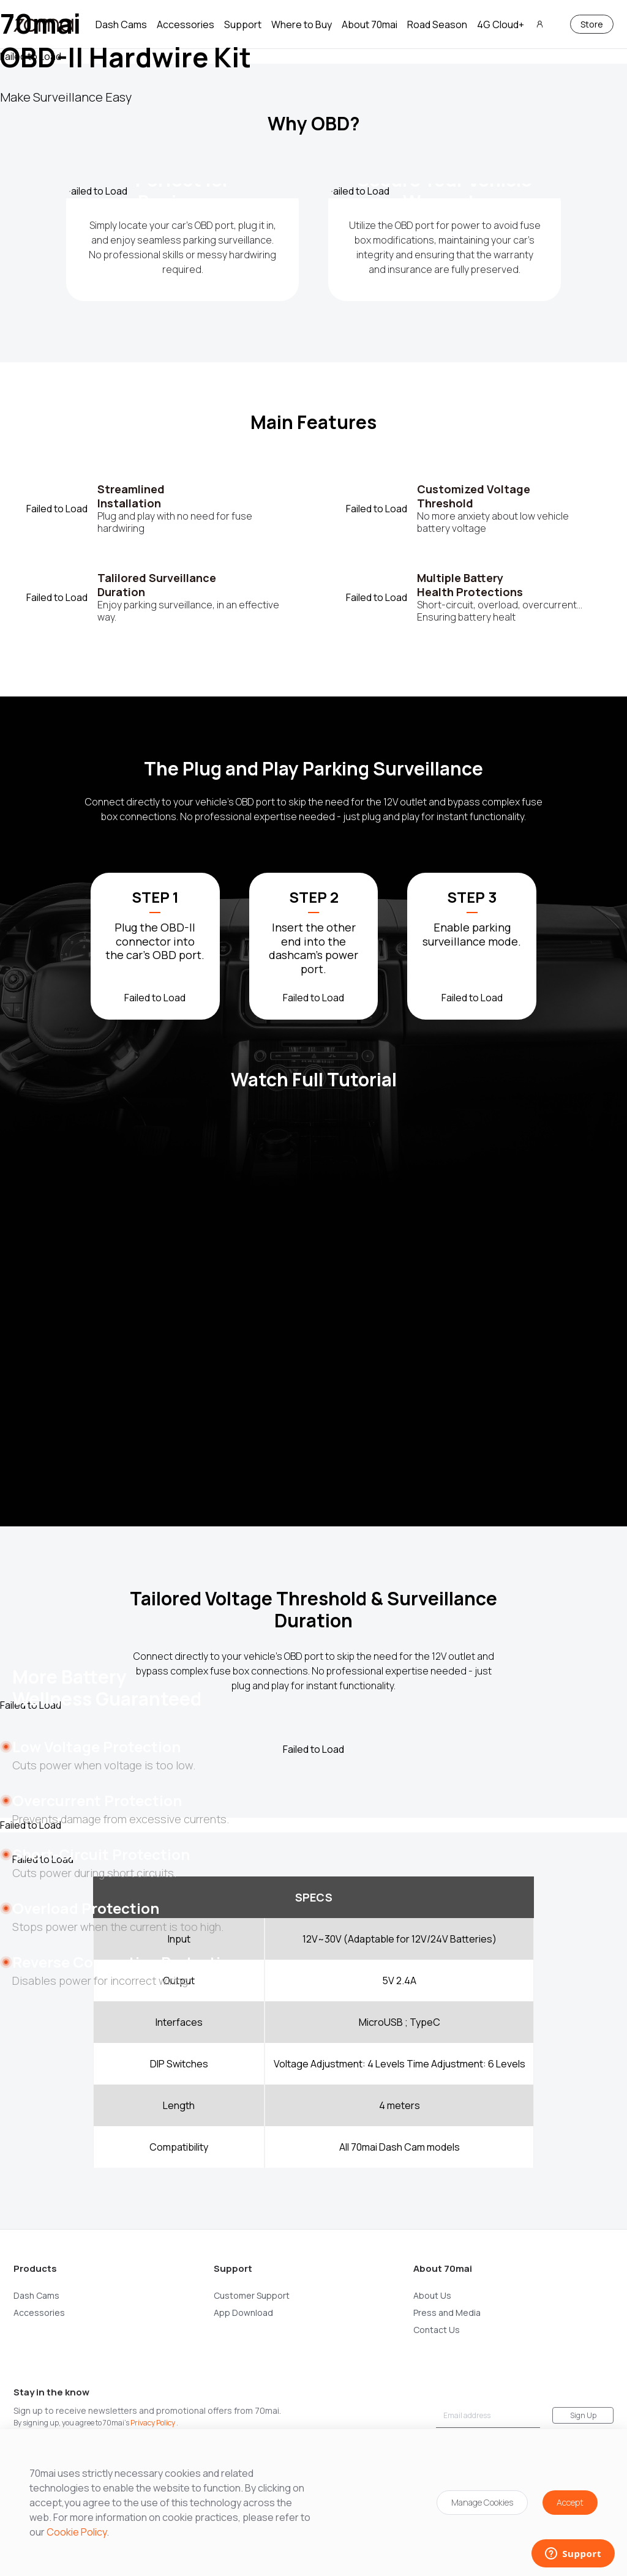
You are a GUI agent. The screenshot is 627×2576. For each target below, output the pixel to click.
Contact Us (436, 2329)
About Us (432, 2295)
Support (242, 24)
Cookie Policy (77, 2532)
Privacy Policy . (154, 2422)
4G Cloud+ (500, 24)
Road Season (437, 24)
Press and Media (447, 2312)
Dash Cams (121, 24)
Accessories (185, 24)
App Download (243, 2312)
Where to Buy (301, 24)
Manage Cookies (482, 2502)
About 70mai (369, 24)
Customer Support (252, 2295)
